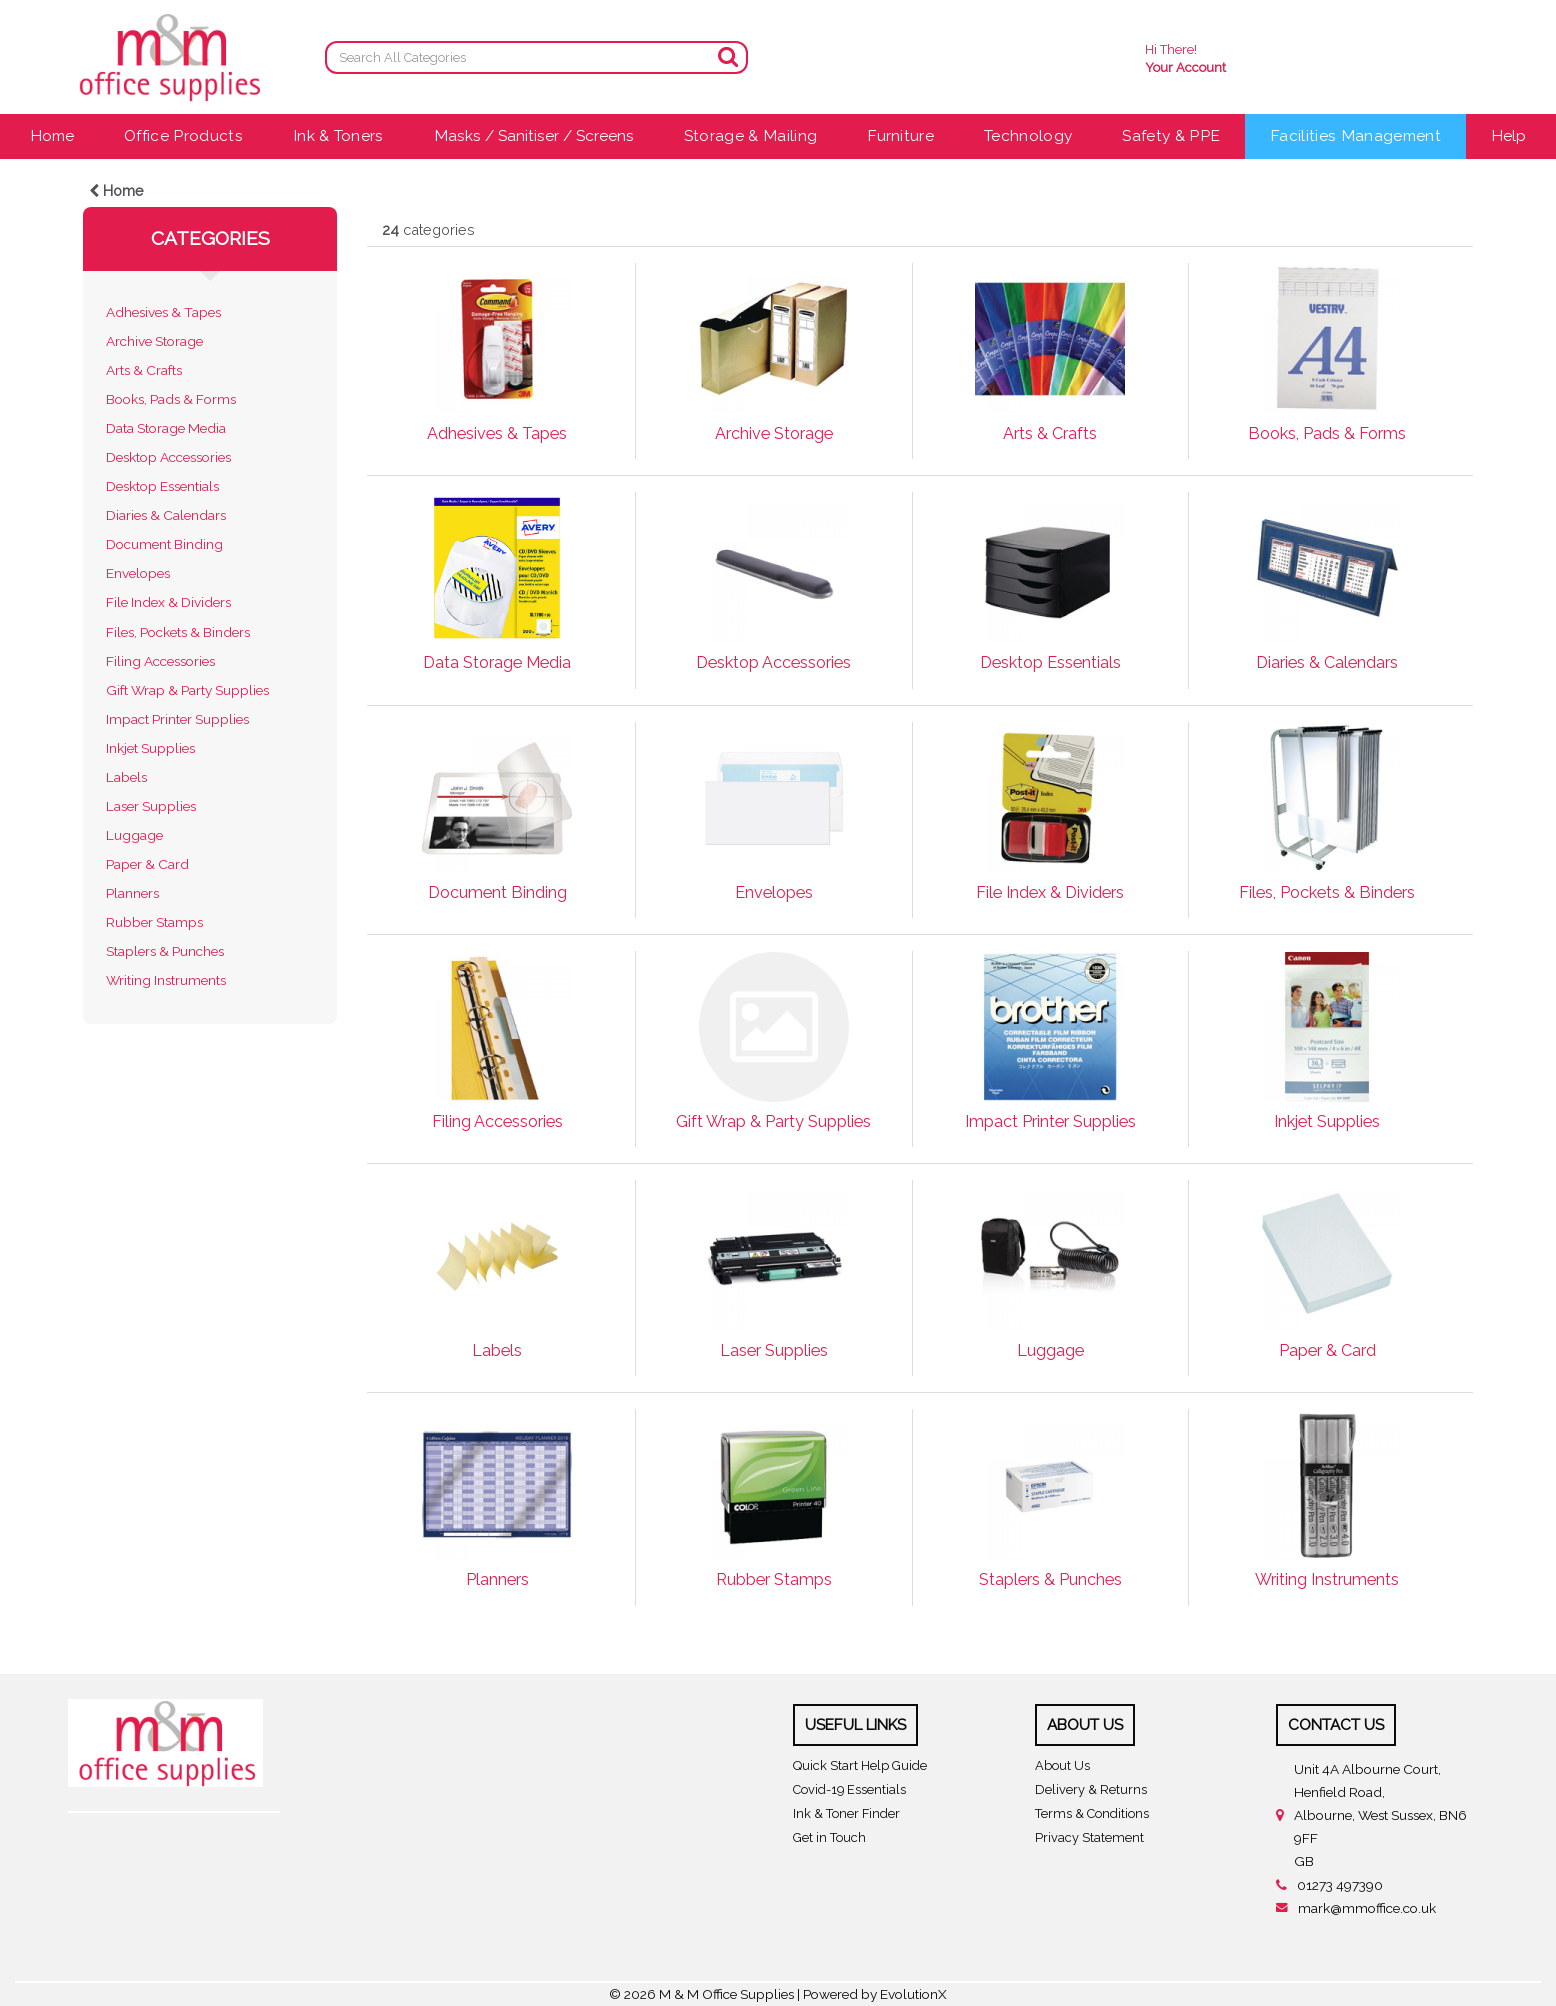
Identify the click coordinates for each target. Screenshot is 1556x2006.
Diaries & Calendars (166, 515)
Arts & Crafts (144, 370)
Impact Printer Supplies (177, 719)
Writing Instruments (166, 980)
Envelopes (138, 573)
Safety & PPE (1171, 135)
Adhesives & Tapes (163, 312)
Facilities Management (1355, 135)
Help (1508, 135)
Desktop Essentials (162, 486)
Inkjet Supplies (150, 748)
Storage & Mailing (750, 135)
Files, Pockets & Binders (178, 632)
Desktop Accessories (168, 457)
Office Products (183, 135)
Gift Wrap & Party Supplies (187, 690)
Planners (132, 893)
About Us (1062, 1765)
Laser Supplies (151, 806)
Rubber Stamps (154, 922)
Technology (1028, 135)
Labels (126, 777)
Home (52, 135)
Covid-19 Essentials (849, 1789)
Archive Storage (154, 341)
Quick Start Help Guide (860, 1765)
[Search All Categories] (536, 57)
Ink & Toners (338, 135)
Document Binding (164, 544)
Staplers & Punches (165, 951)
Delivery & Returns (1091, 1789)
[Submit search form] (728, 56)
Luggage (134, 835)
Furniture (900, 135)
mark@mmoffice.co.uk (1367, 1908)
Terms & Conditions (1092, 1813)
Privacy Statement (1089, 1837)
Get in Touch (829, 1837)
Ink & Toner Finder (846, 1813)
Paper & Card (147, 864)
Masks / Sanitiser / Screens (534, 135)
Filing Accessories (160, 661)
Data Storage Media (166, 428)
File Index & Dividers (168, 602)
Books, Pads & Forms (171, 399)
